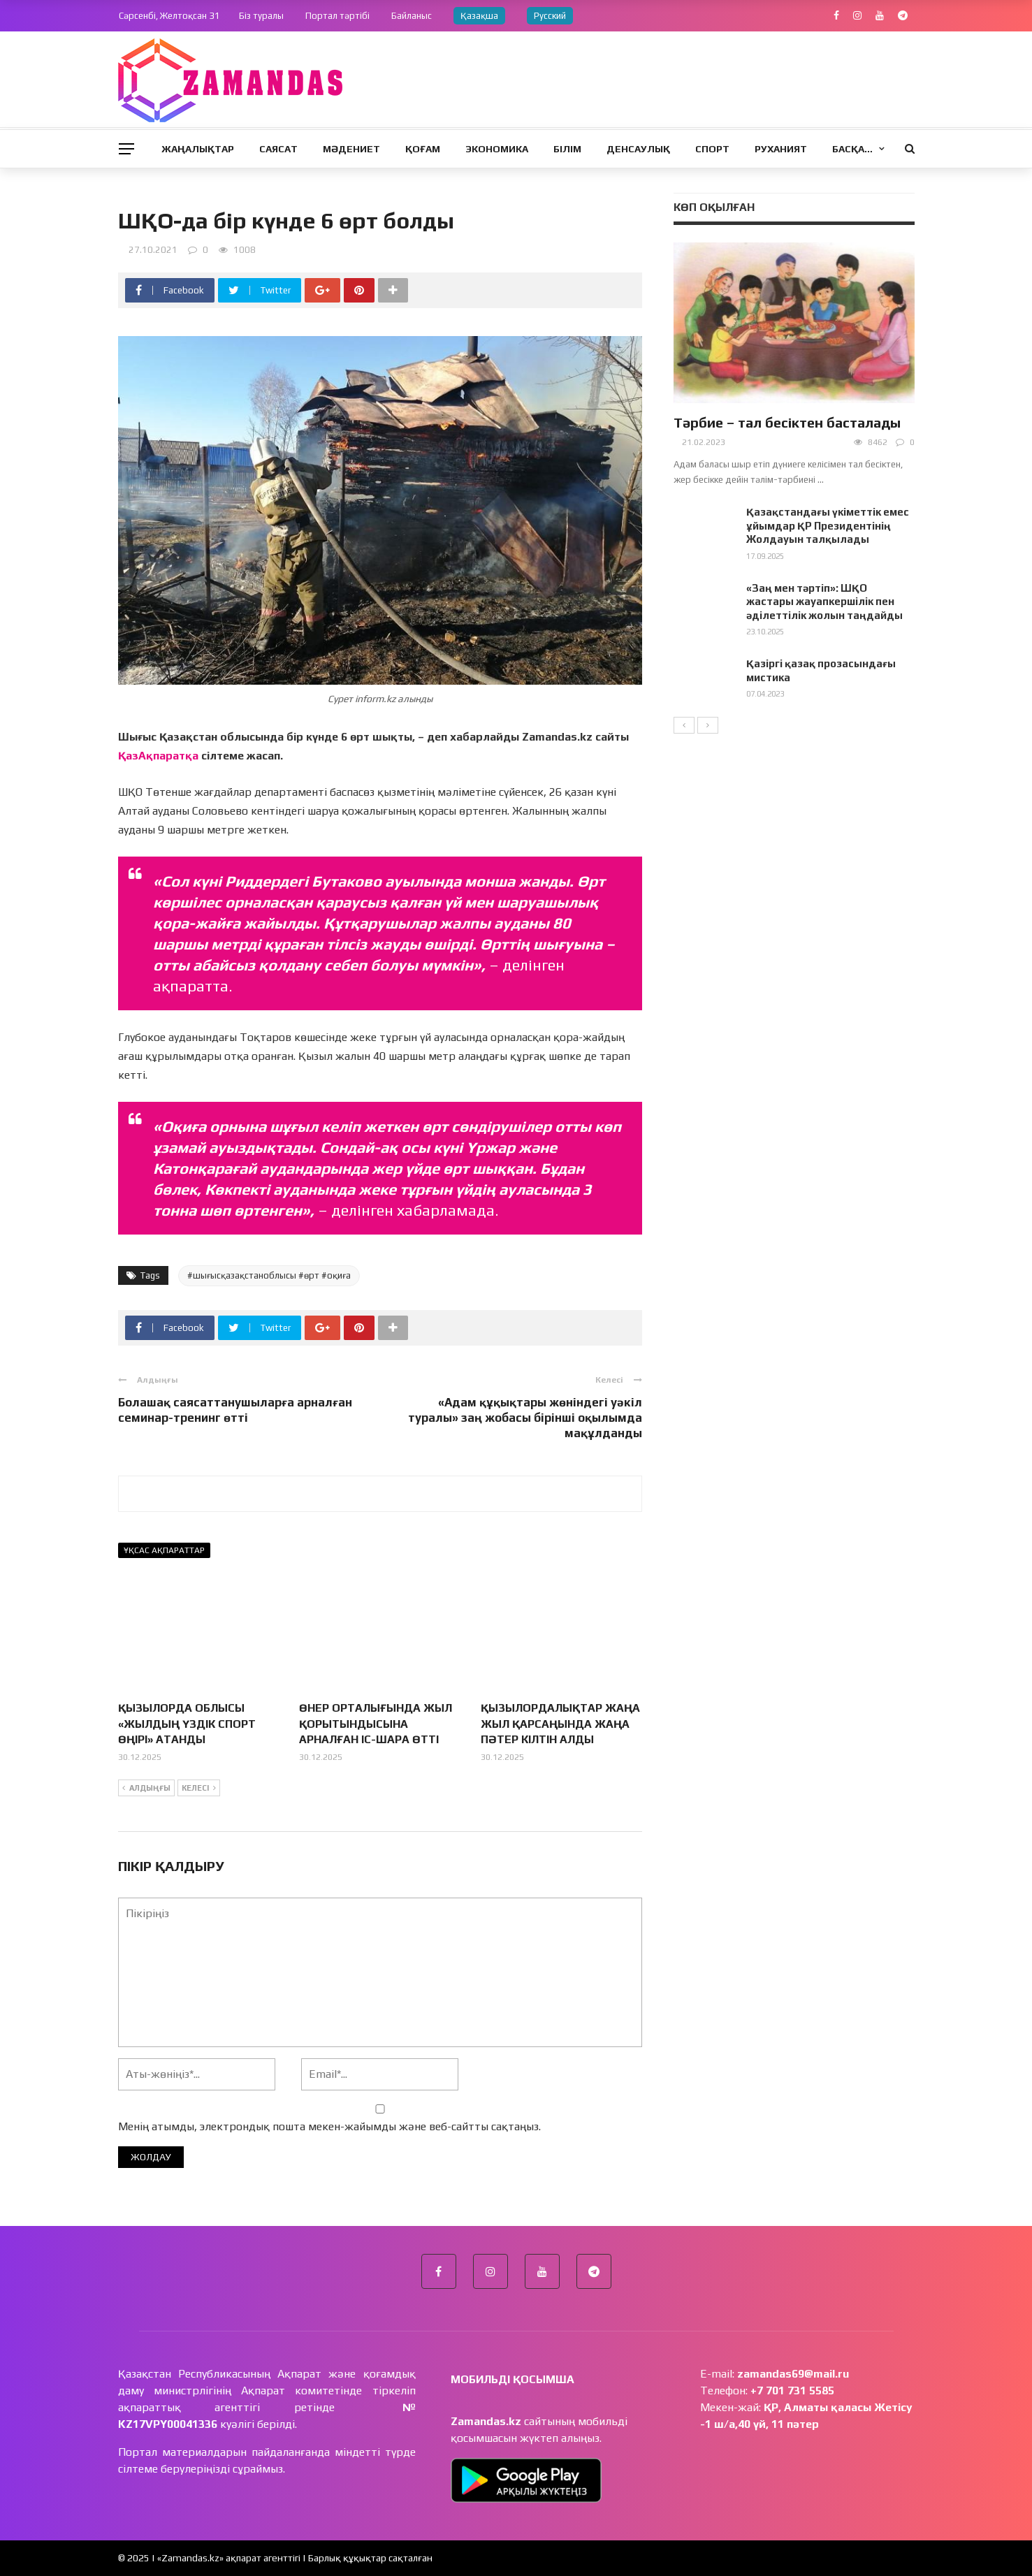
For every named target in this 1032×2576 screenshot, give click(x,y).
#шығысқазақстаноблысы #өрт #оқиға (269, 1275)
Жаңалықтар (197, 148)
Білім (567, 148)
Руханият (781, 148)
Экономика (496, 148)
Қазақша (479, 15)
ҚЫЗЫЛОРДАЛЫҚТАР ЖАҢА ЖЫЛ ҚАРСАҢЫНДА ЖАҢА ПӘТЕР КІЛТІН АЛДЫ (560, 1723)
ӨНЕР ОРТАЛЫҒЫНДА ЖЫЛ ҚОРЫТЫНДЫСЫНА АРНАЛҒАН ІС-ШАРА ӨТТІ (375, 1723)
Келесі (199, 1788)
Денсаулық (638, 148)
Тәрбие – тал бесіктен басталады (787, 422)
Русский (550, 15)
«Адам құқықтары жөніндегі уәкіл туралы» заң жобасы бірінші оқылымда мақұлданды (525, 1417)
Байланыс (411, 15)
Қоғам (422, 148)
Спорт (712, 148)
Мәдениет (351, 148)
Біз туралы (261, 15)
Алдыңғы (146, 1788)
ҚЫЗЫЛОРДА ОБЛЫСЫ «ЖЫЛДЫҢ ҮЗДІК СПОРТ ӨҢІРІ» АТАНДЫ (187, 1723)
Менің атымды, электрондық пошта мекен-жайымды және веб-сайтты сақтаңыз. (329, 2126)
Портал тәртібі (337, 15)
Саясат (278, 148)
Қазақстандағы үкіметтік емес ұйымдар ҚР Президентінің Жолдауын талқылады (827, 525)
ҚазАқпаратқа (158, 755)
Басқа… (852, 148)
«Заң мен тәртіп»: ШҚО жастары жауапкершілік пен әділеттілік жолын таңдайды (824, 601)
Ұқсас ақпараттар (164, 1550)
